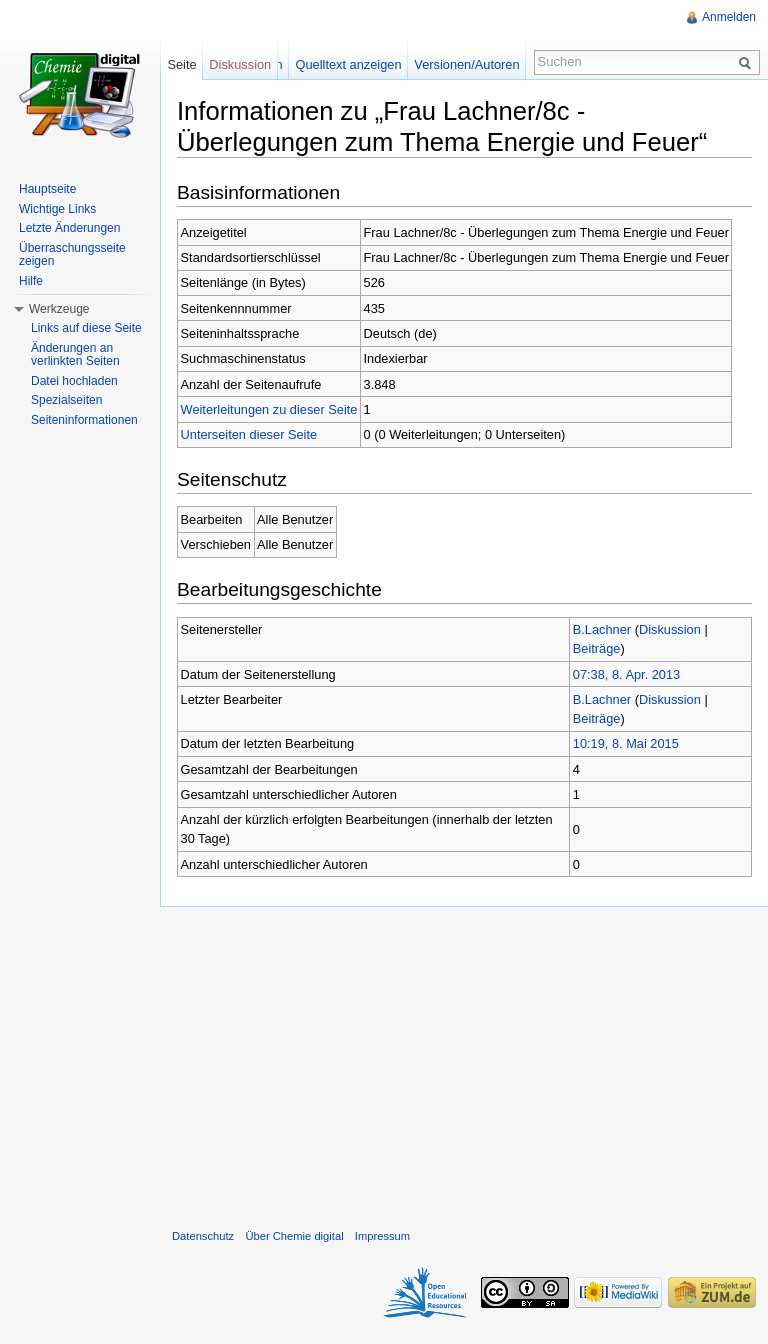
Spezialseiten (66, 400)
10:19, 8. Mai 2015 (626, 743)
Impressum (382, 1236)
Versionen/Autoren (466, 64)
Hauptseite (47, 189)
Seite (181, 64)
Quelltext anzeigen (349, 64)
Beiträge (597, 648)
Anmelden (729, 17)
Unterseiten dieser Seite (249, 434)
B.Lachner (602, 629)
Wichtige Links (57, 209)
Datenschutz (203, 1236)
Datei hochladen (74, 381)
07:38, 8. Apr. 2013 (626, 674)
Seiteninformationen (84, 420)
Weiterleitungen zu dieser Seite (269, 409)
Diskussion (670, 629)
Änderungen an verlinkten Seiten (75, 355)
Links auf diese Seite (86, 328)
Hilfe (31, 281)
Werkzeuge (59, 309)
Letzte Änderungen (69, 228)
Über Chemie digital (294, 1236)
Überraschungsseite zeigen (72, 255)
